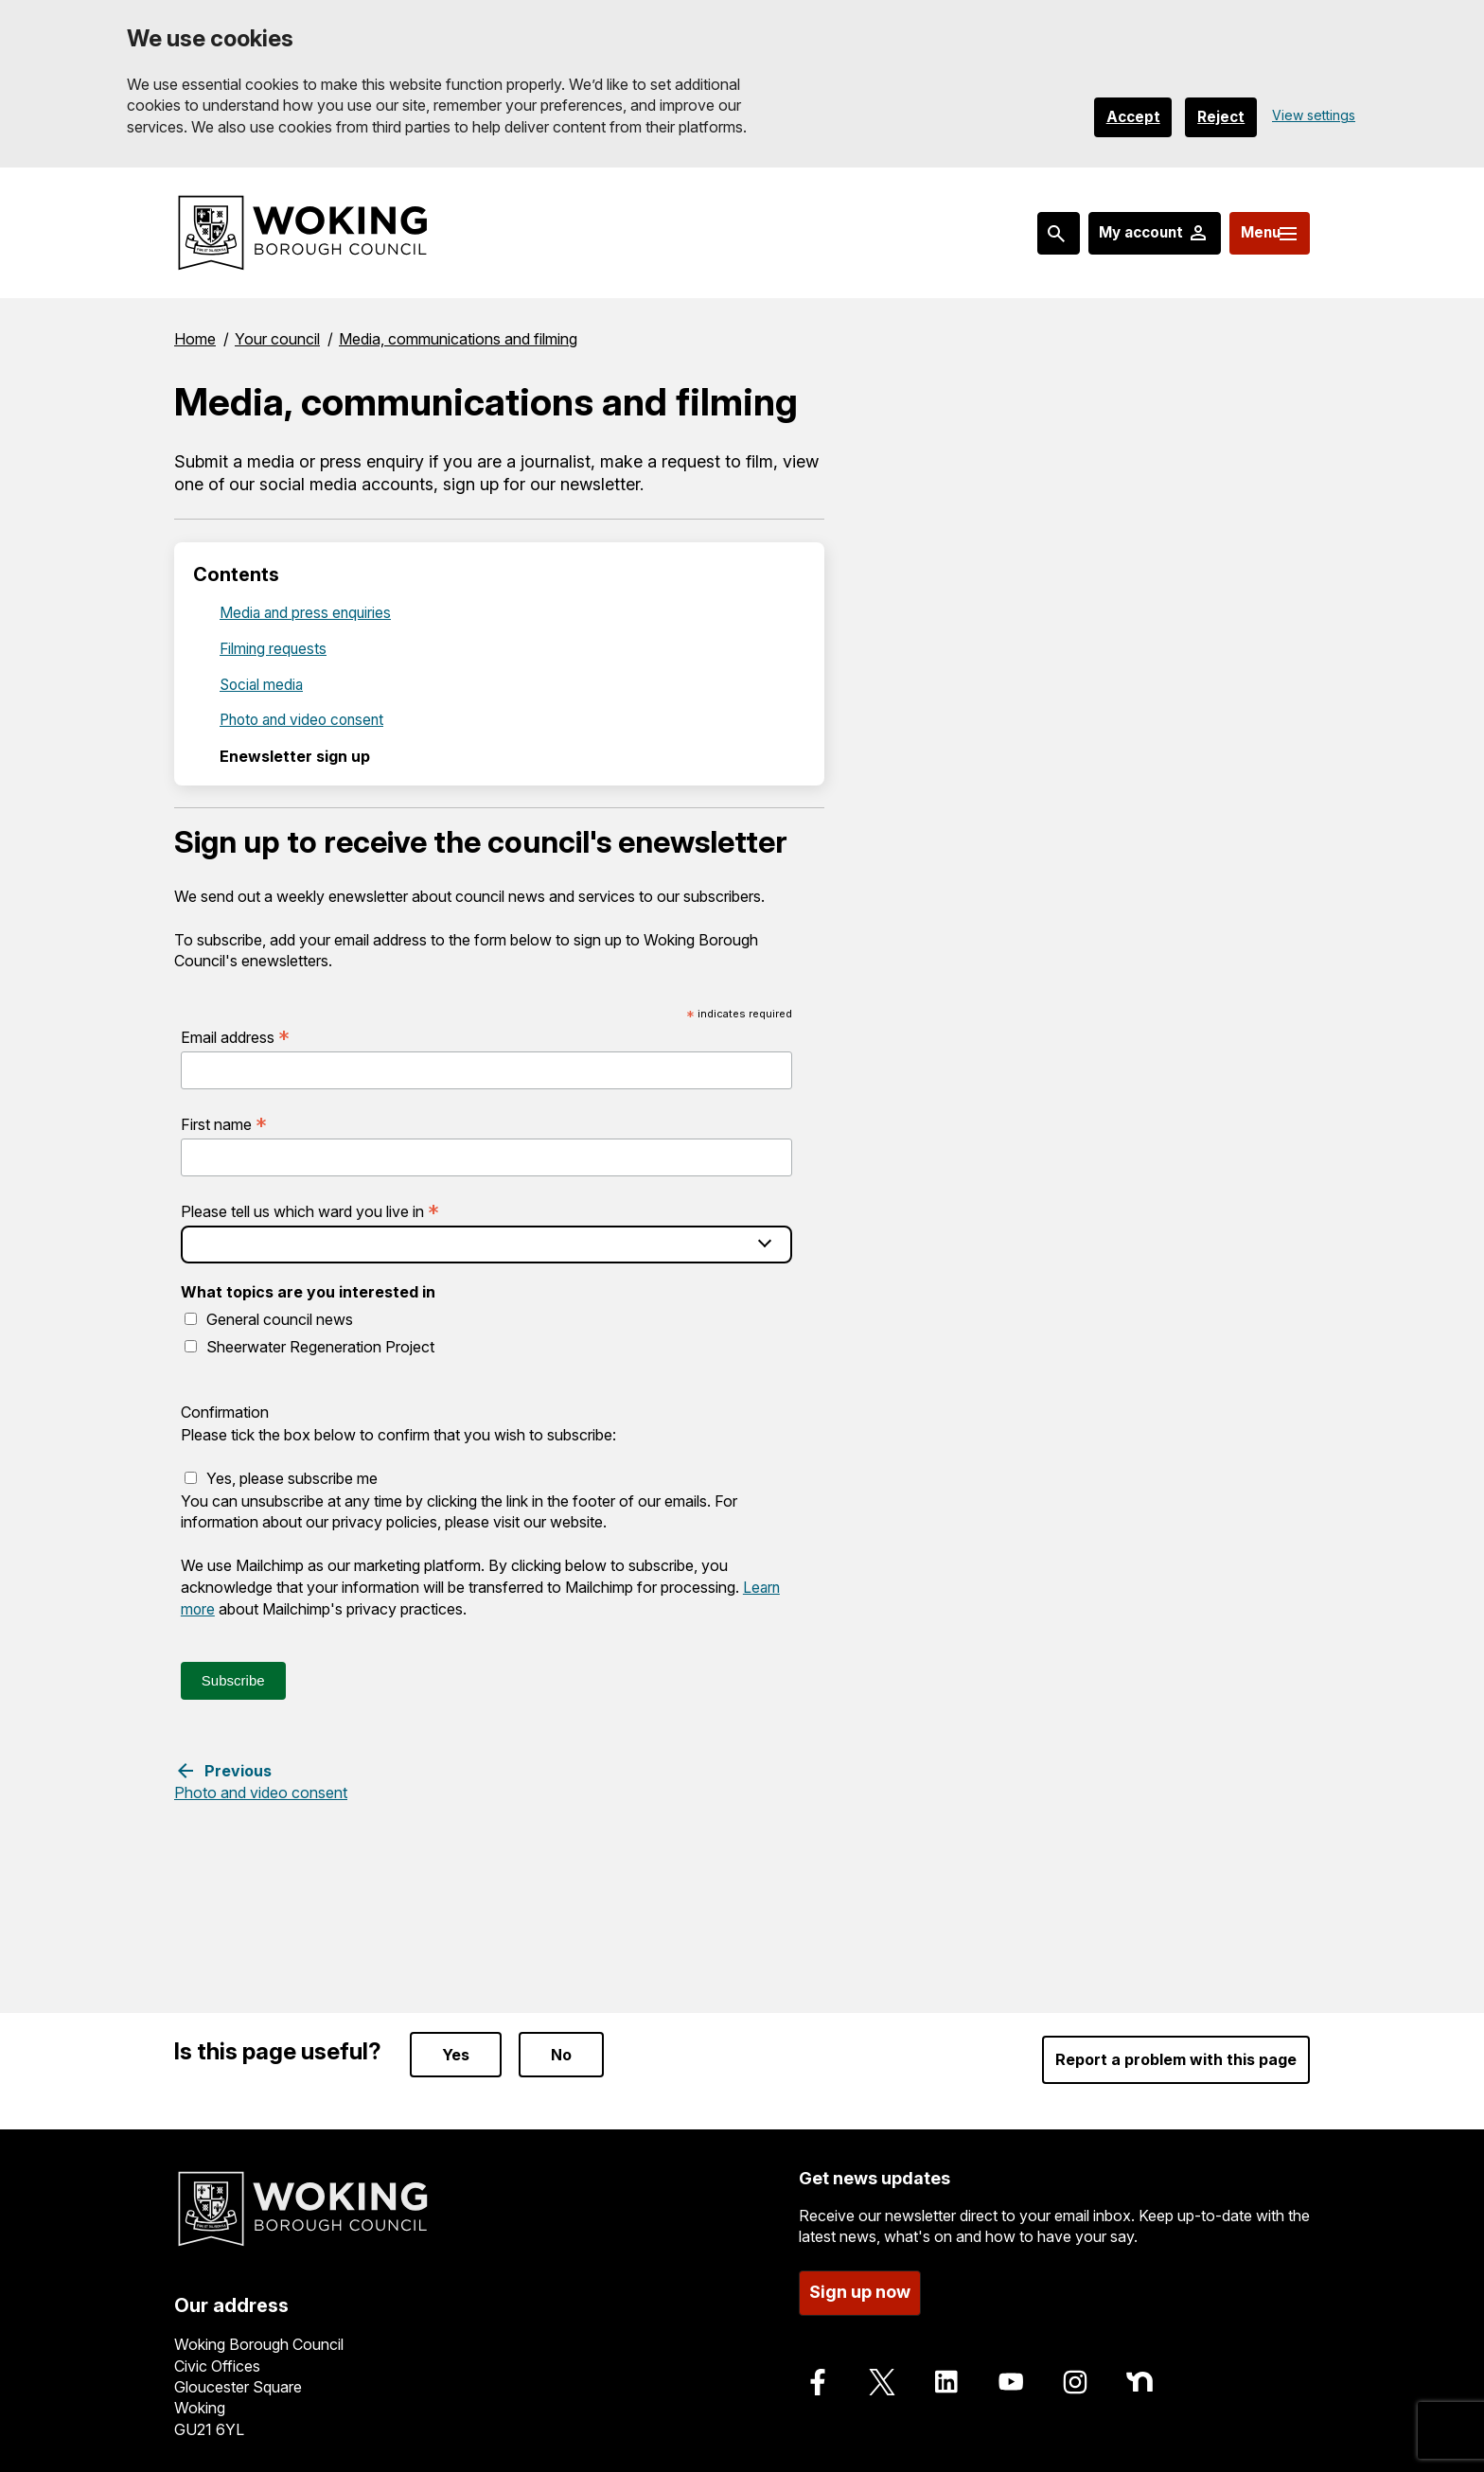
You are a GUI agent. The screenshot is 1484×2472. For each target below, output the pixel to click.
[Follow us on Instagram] (1075, 2376)
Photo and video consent (306, 719)
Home (195, 337)
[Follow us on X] (882, 2376)
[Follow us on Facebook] (818, 2376)
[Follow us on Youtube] (1011, 2376)
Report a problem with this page (1176, 2054)
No (561, 2049)
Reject (1217, 115)
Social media (263, 683)
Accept (1121, 115)
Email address (235, 1036)
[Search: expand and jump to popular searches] (1021, 233)
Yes (455, 2049)
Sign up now (859, 2287)
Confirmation (225, 1412)
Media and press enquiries (308, 611)
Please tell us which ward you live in (310, 1211)
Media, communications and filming (458, 337)
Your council (277, 337)
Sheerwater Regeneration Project (320, 1345)
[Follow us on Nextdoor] (1139, 2376)
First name (224, 1124)
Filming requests (274, 647)
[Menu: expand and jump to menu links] (1259, 233)
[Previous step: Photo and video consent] (260, 1779)
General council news (279, 1319)
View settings (1313, 115)
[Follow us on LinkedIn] (946, 2376)
